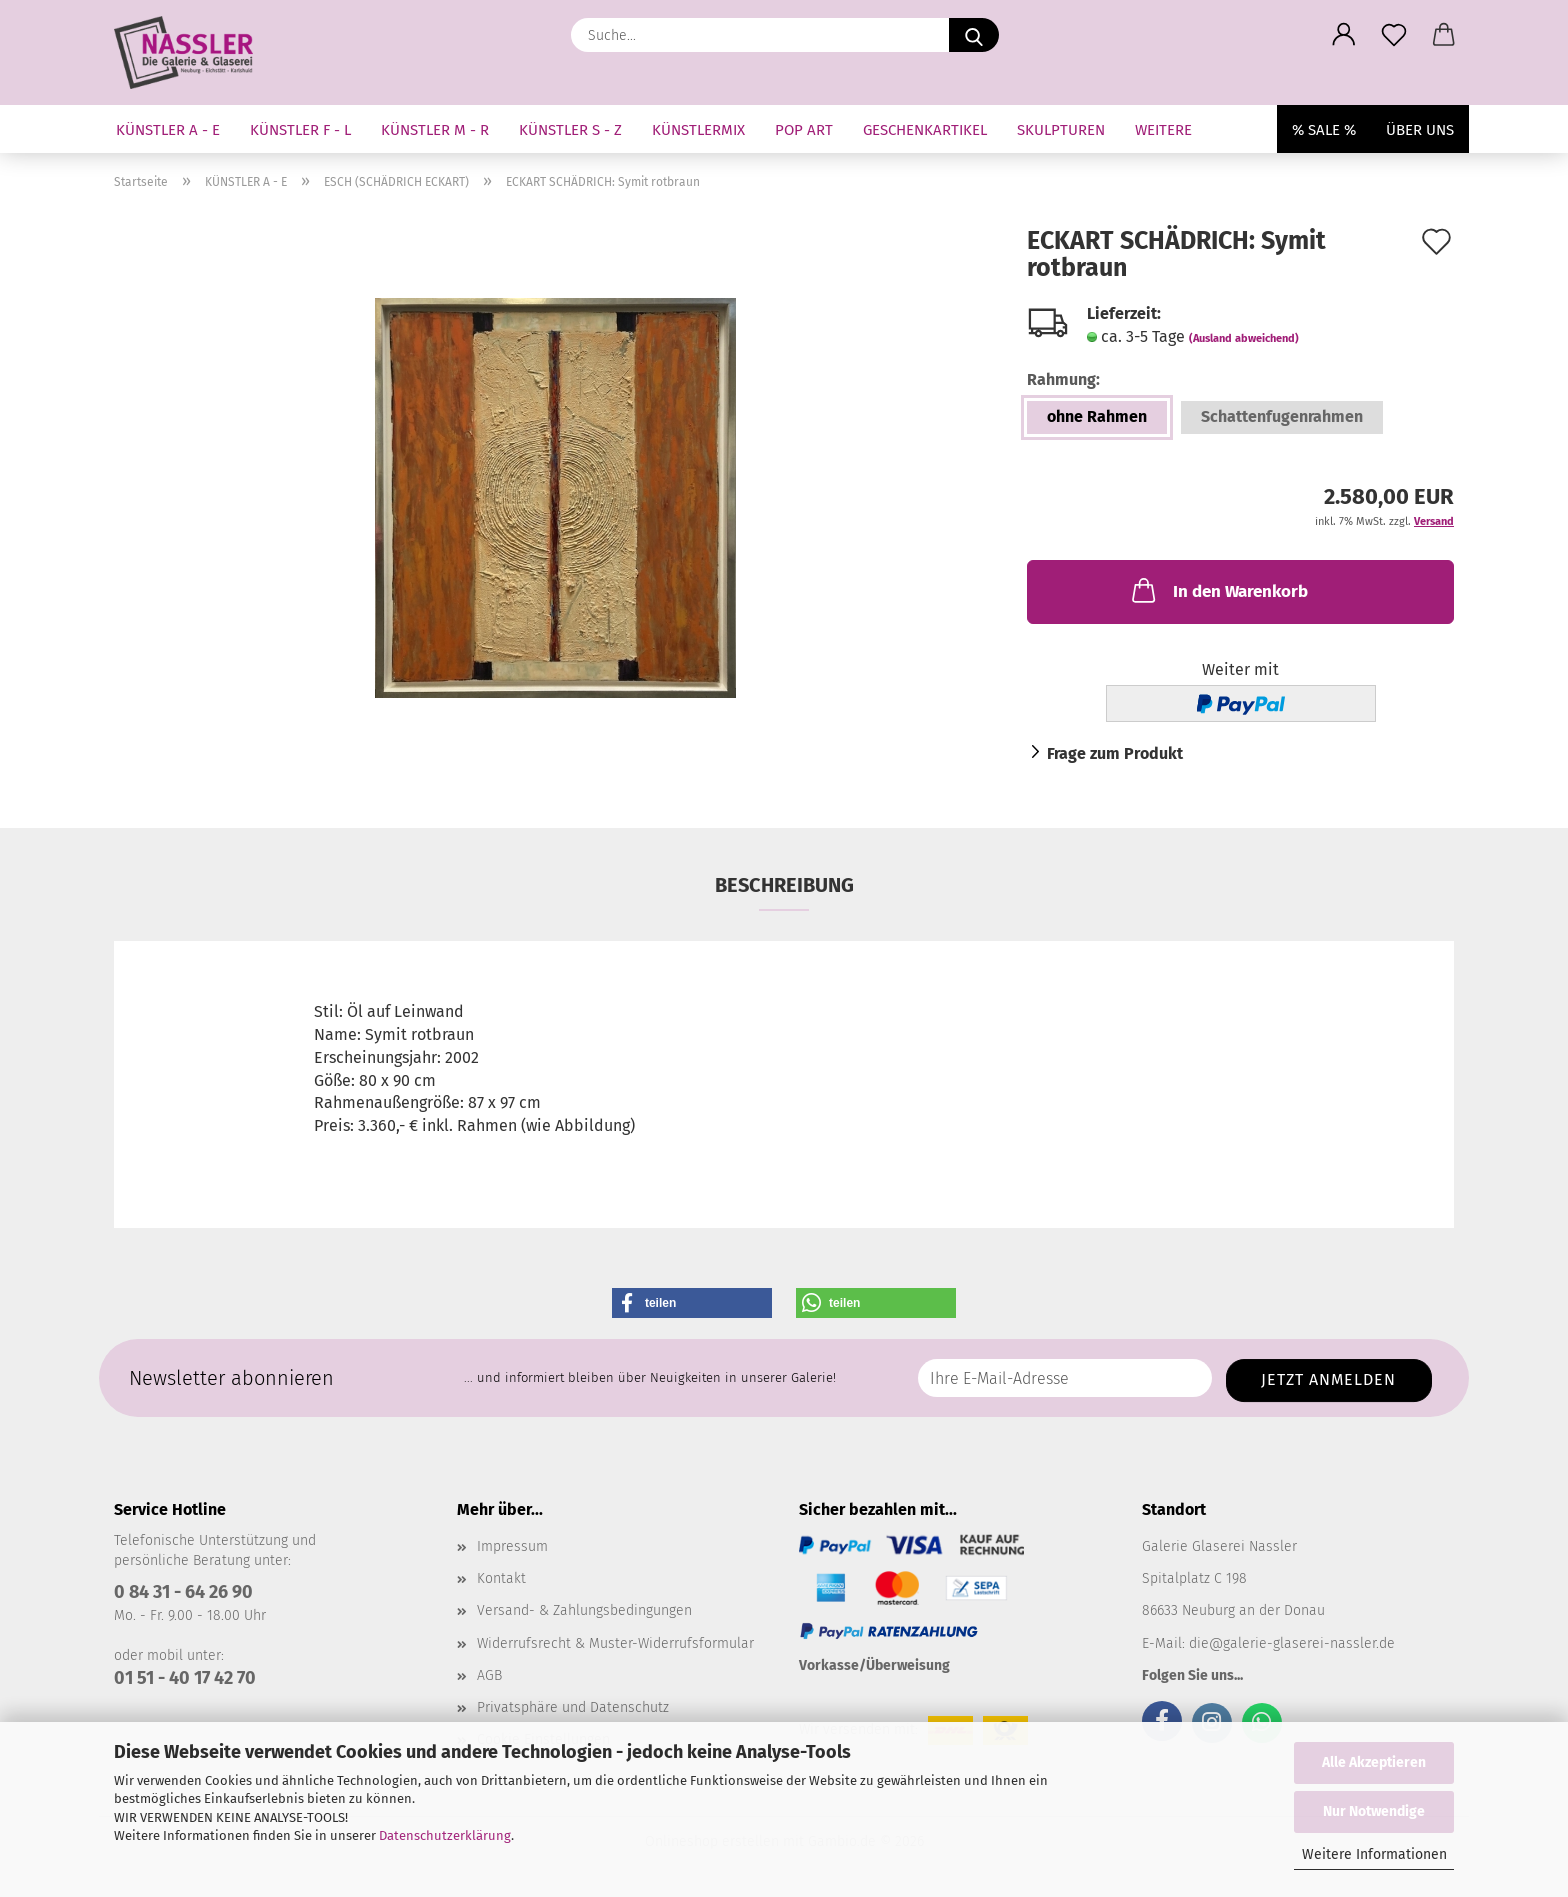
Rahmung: (1063, 379)
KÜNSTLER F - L (300, 130)
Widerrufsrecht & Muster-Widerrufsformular (615, 1643)
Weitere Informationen (1374, 1854)
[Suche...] (974, 35)
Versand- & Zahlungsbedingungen (584, 1610)
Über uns (1420, 130)
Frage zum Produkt (1115, 753)
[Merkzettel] (1394, 35)
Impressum (512, 1546)
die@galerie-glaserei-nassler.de (1292, 1643)
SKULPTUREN (1061, 130)
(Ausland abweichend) (1244, 338)
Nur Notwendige (1374, 1811)
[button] (1344, 35)
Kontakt (501, 1578)
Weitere (1163, 130)
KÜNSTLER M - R (435, 130)
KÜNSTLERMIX (698, 130)
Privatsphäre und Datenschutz (573, 1707)
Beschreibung (784, 885)
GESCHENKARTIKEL (925, 130)
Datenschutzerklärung (445, 1835)
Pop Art (804, 130)
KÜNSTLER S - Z (570, 130)
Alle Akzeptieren (1374, 1762)
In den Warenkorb (1218, 590)
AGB (489, 1675)
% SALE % (1324, 130)
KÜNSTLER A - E (168, 130)
